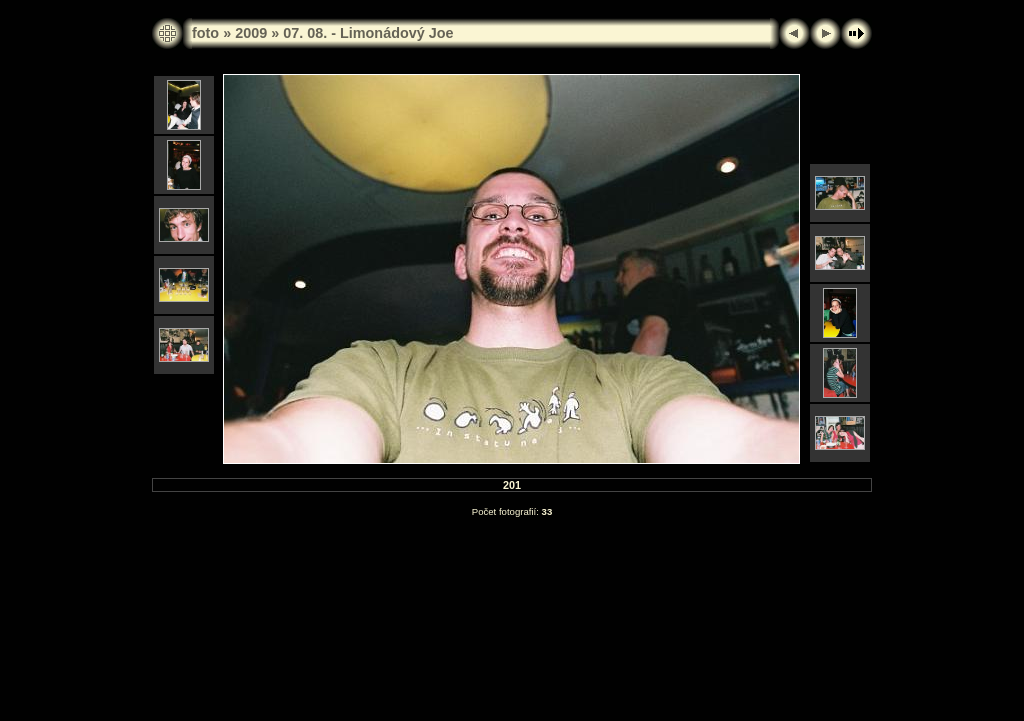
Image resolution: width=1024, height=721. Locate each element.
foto (205, 33)
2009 (251, 33)
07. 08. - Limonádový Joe (368, 33)
